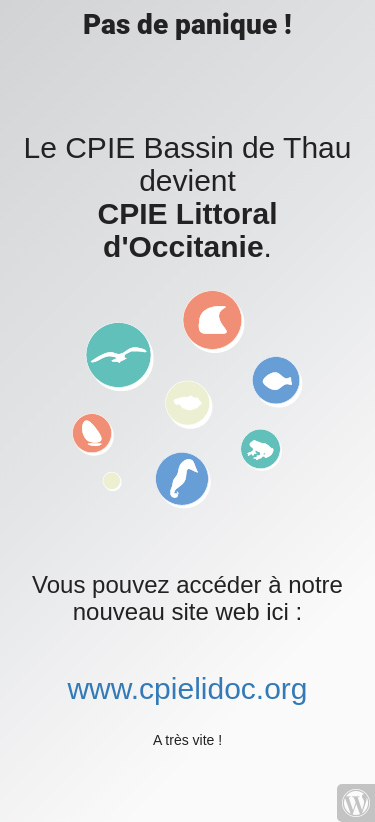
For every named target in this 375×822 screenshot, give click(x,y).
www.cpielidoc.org (187, 688)
